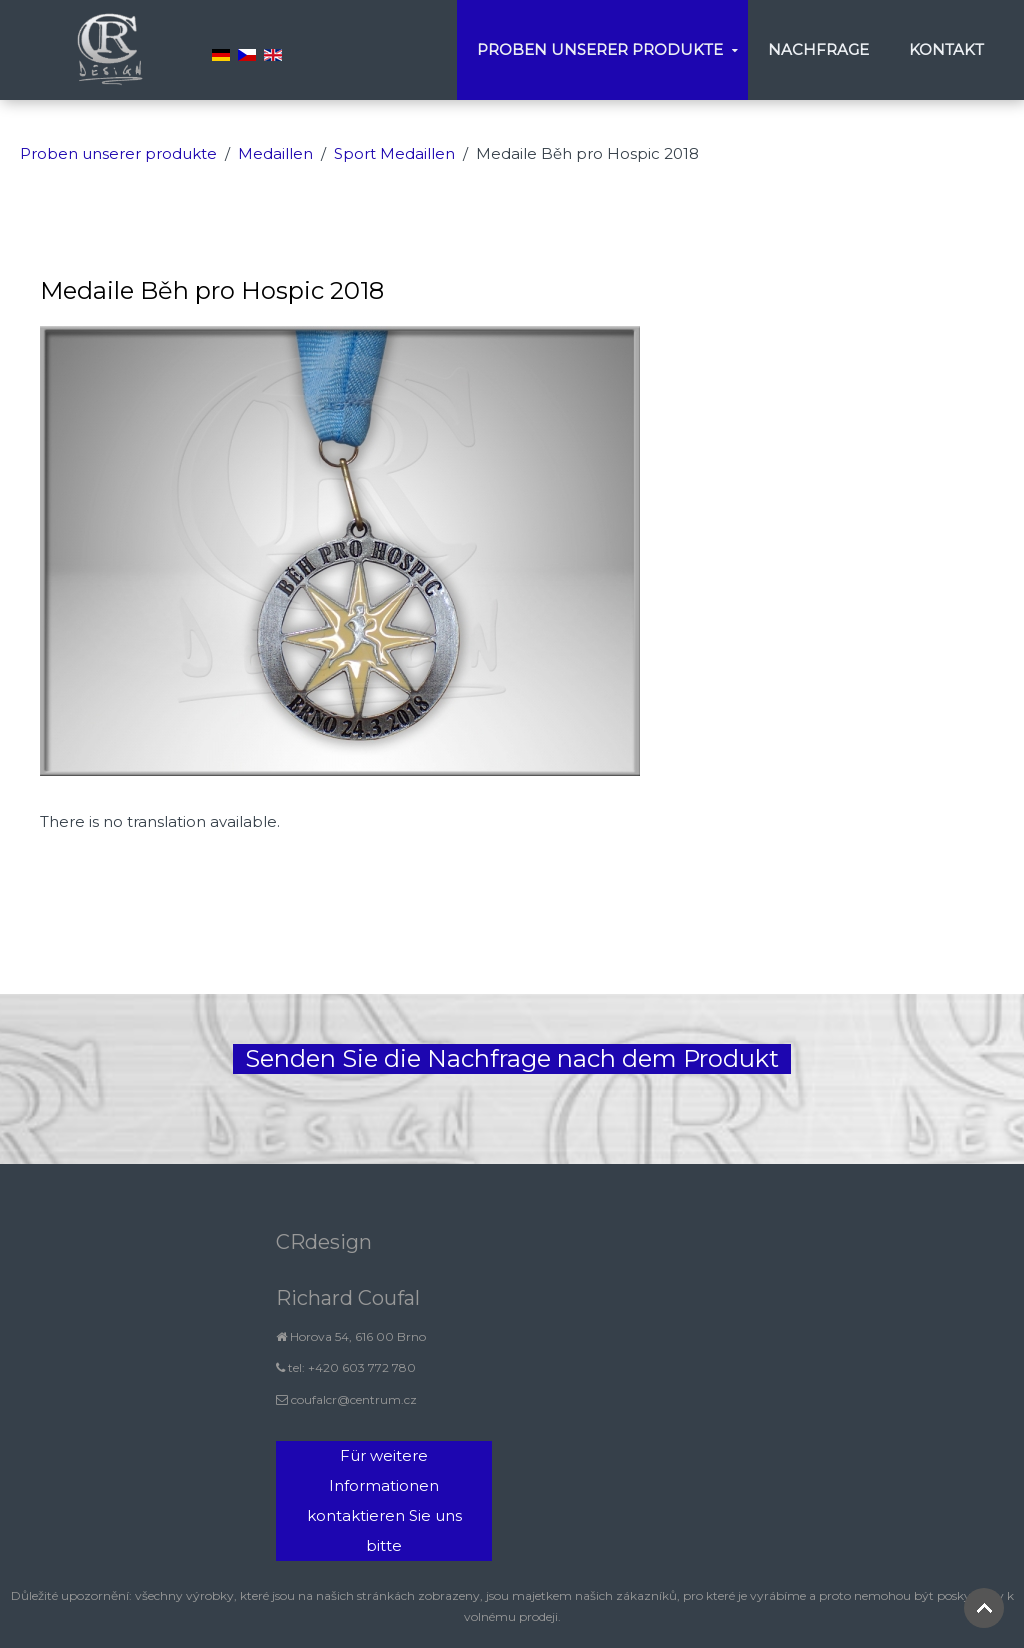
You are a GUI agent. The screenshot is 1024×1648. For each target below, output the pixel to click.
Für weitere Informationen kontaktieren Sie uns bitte (384, 1500)
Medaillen (275, 153)
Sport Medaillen (394, 153)
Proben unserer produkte (600, 49)
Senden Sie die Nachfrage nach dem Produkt (512, 1058)
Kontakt (946, 49)
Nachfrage (818, 49)
